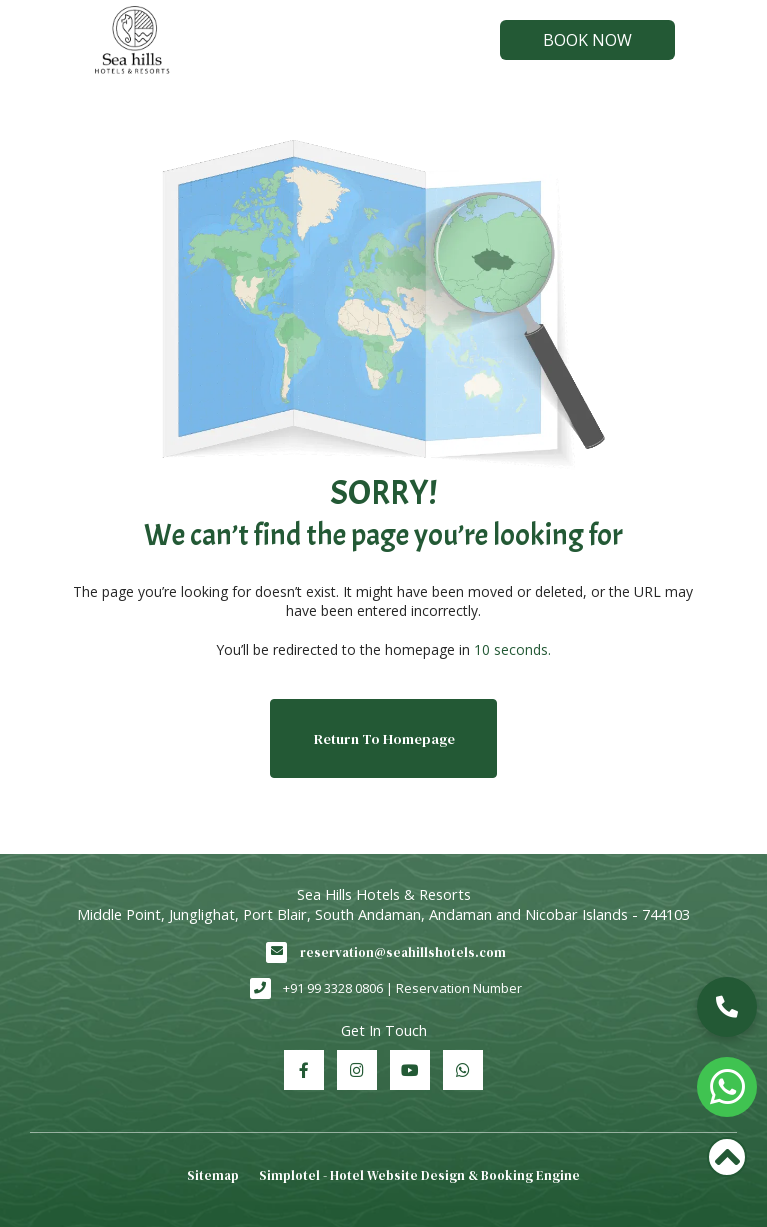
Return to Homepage (384, 739)
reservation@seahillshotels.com (403, 952)
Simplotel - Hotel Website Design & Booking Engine (419, 1175)
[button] (727, 1007)
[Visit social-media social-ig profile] (357, 1070)
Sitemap (213, 1175)
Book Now (587, 40)
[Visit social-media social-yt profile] (410, 1070)
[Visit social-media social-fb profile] (304, 1070)
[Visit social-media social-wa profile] (463, 1070)
